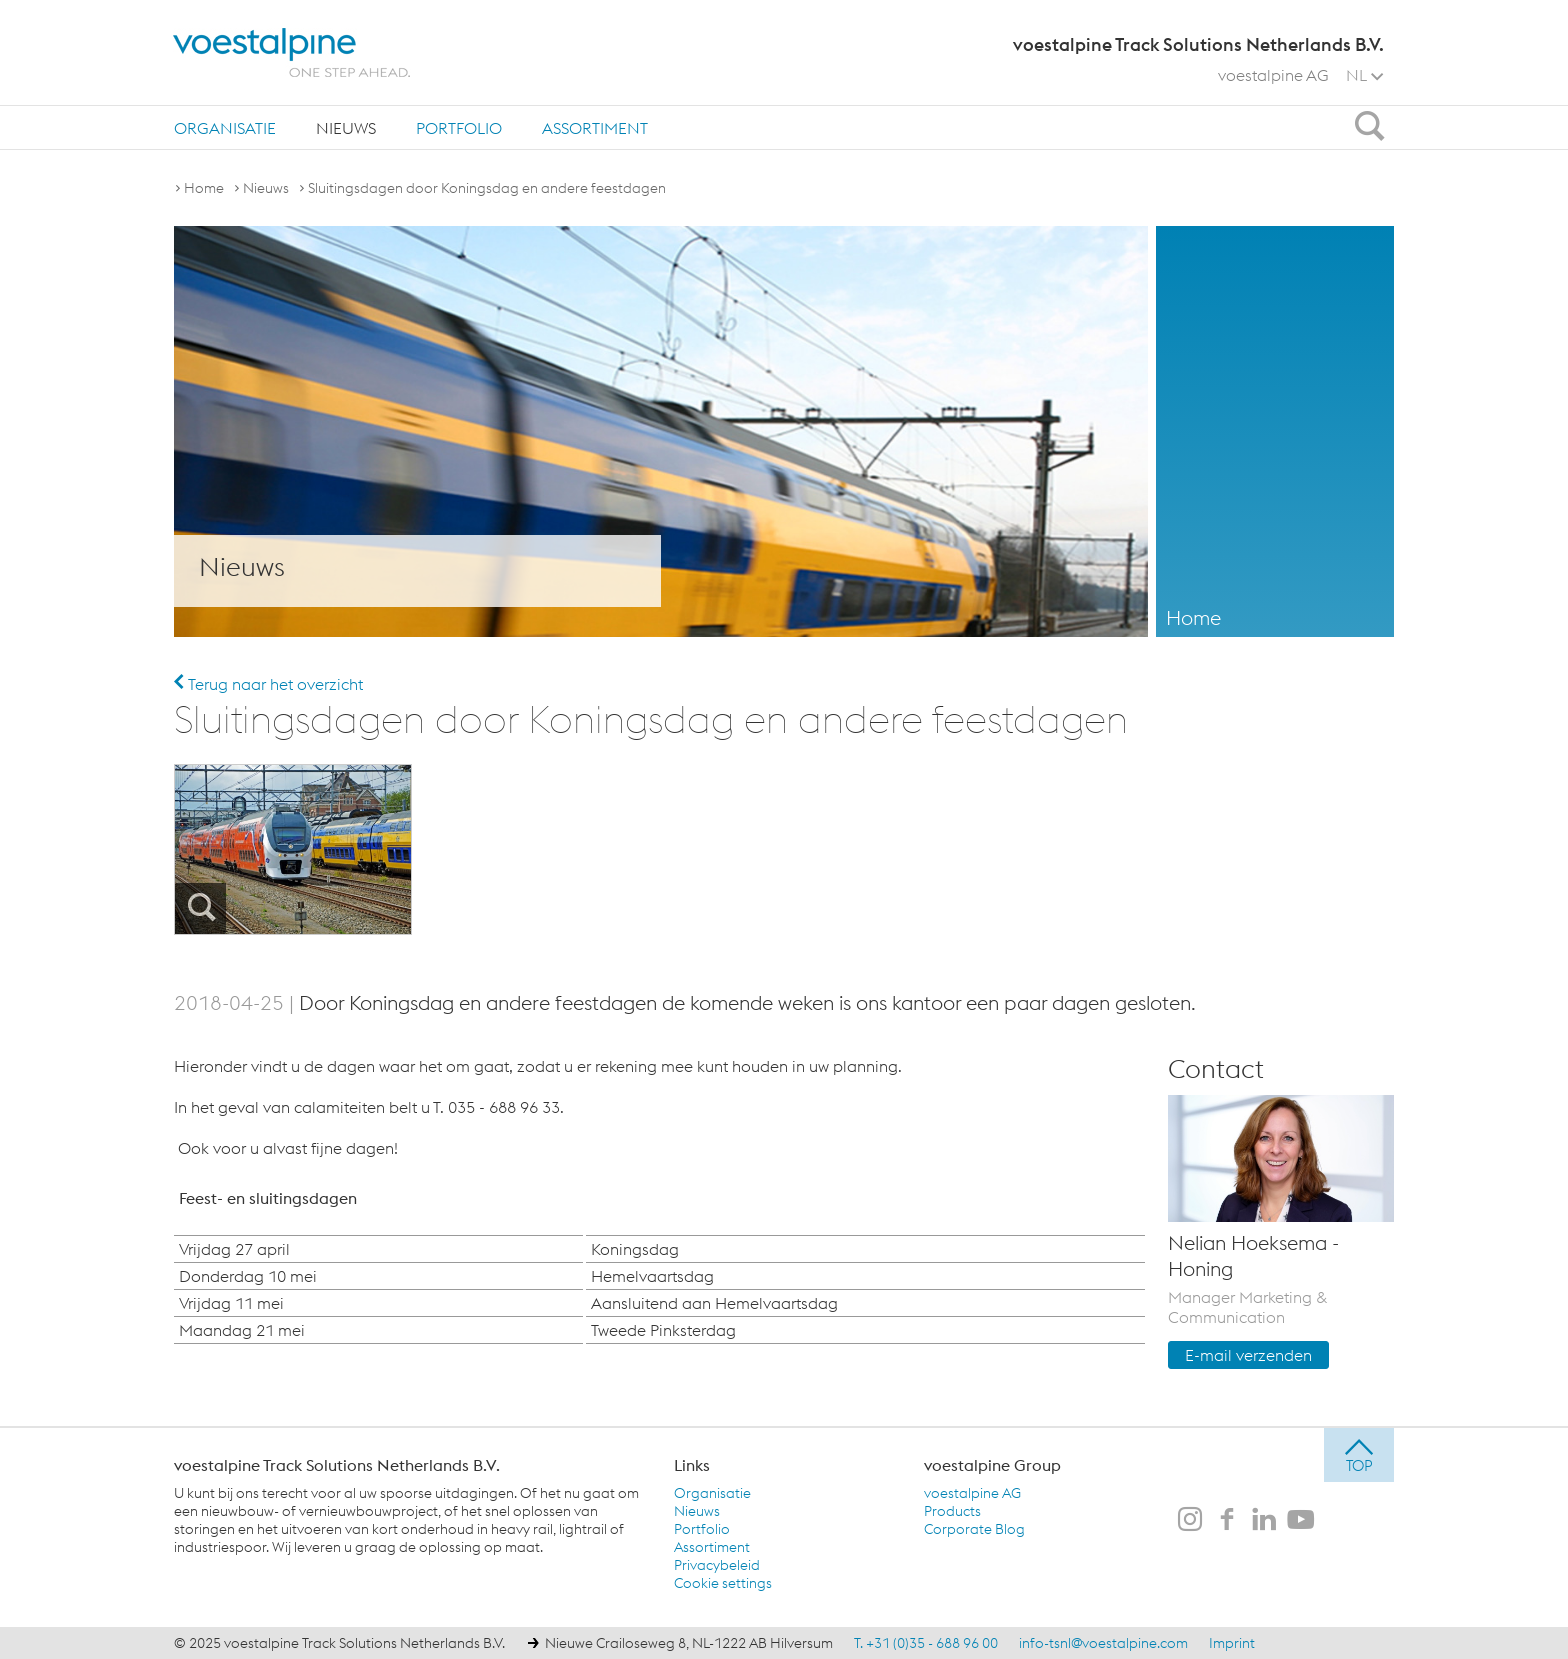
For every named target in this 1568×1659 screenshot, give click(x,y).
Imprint (1232, 1643)
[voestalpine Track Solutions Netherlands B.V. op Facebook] (1227, 1521)
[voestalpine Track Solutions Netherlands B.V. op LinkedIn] (1264, 1521)
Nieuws (346, 128)
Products (952, 1511)
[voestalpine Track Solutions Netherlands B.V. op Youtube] (1301, 1521)
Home (204, 188)
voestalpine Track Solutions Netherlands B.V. (337, 1465)
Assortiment (595, 128)
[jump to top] (1359, 1455)
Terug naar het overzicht (268, 684)
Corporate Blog (974, 1529)
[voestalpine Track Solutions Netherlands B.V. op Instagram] (1190, 1521)
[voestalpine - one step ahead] (292, 53)
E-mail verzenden (1248, 1355)
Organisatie (225, 128)
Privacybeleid (717, 1565)
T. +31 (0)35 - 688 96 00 (926, 1643)
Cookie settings (723, 1583)
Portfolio (459, 128)
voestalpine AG (1273, 75)
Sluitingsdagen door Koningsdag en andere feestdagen (487, 188)
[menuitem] (225, 127)
